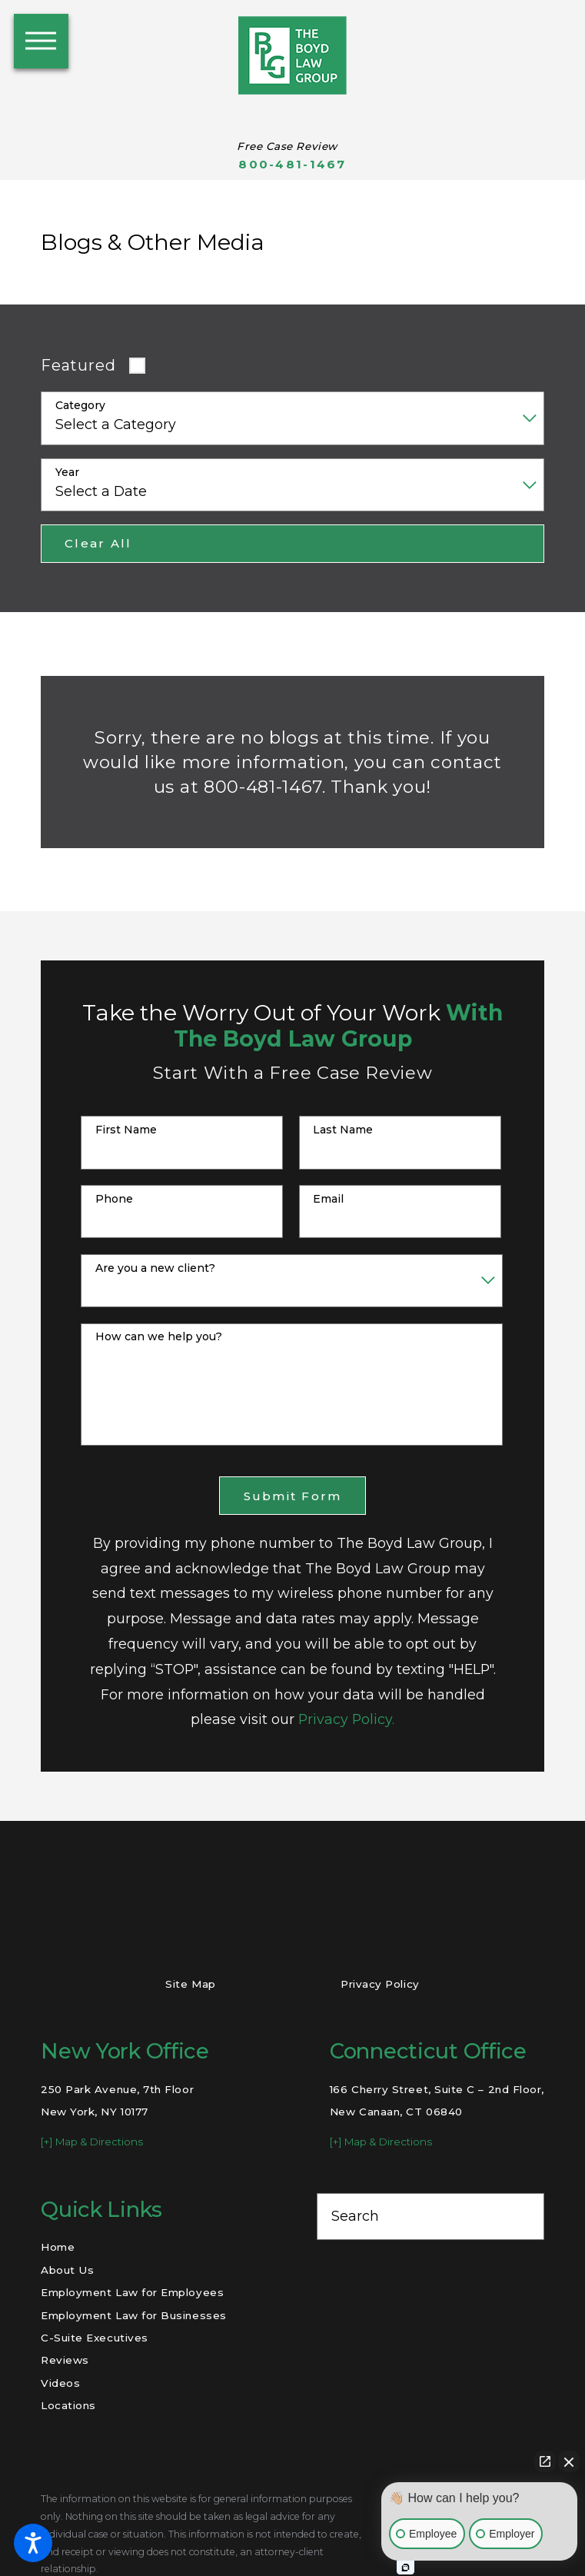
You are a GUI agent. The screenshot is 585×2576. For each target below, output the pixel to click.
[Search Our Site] (523, 2216)
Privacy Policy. (346, 1719)
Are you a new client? (155, 1268)
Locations (68, 2405)
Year (67, 472)
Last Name (343, 1130)
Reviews (65, 2360)
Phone (114, 1199)
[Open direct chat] (545, 2461)
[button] (33, 2543)
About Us (67, 2270)
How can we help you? (158, 1336)
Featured (78, 365)
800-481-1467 (292, 164)
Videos (60, 2383)
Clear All (98, 543)
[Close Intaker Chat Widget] (569, 2461)
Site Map (190, 1984)
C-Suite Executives (94, 2337)
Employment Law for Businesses (134, 2315)
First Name (126, 1130)
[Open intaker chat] (405, 2567)
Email (328, 1199)
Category (80, 405)
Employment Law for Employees (132, 2292)
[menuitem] (154, 2247)
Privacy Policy (380, 1984)
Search (355, 2216)
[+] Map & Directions (92, 2141)
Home (58, 2247)
